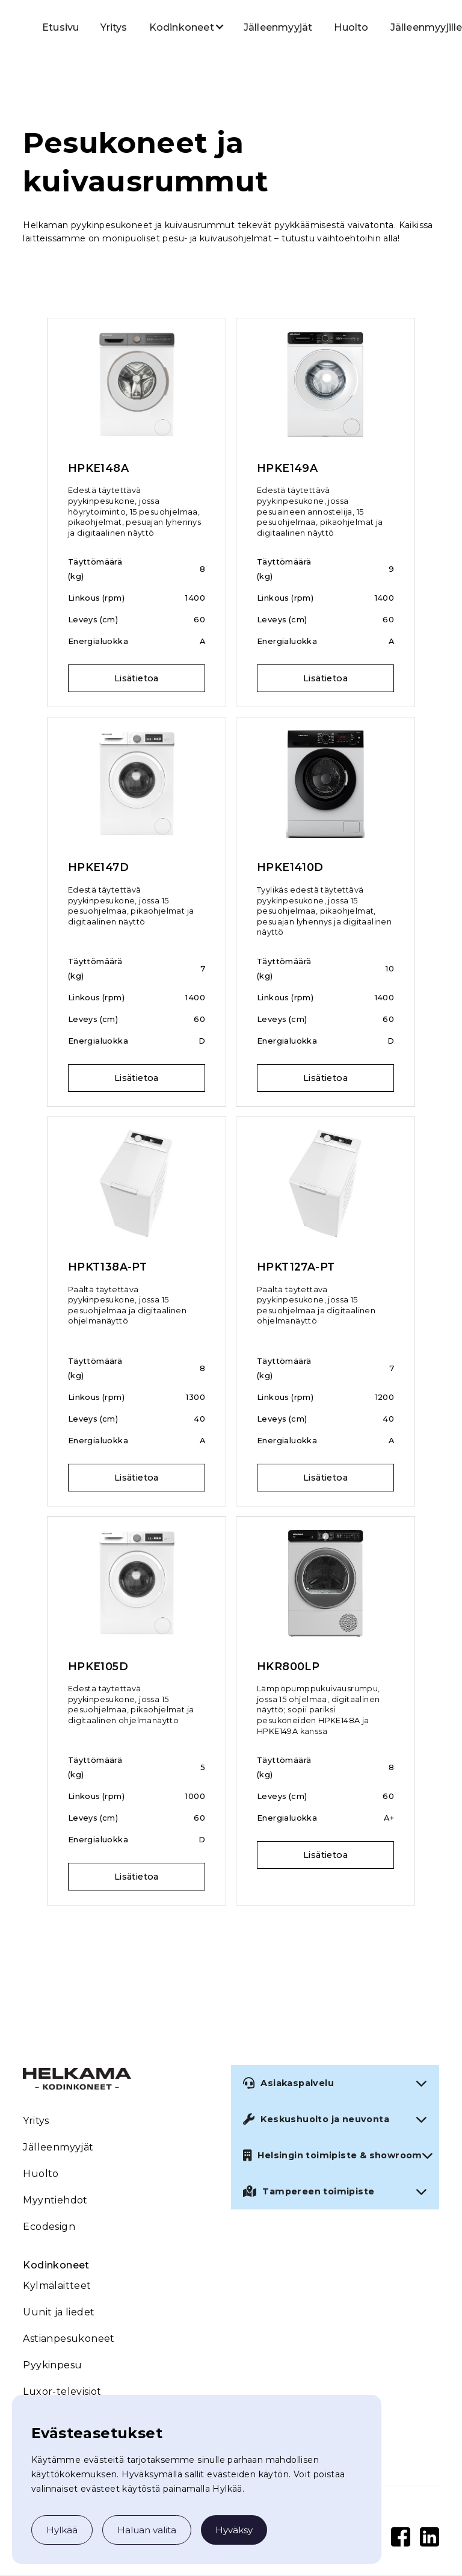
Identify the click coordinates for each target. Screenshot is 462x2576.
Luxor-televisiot (62, 2391)
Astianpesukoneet (68, 2338)
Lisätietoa (136, 678)
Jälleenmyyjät (278, 27)
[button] (181, 26)
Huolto (351, 27)
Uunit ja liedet (58, 2312)
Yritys (113, 27)
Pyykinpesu (52, 2365)
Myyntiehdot (55, 2200)
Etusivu (60, 27)
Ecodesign (49, 2226)
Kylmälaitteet (57, 2285)
